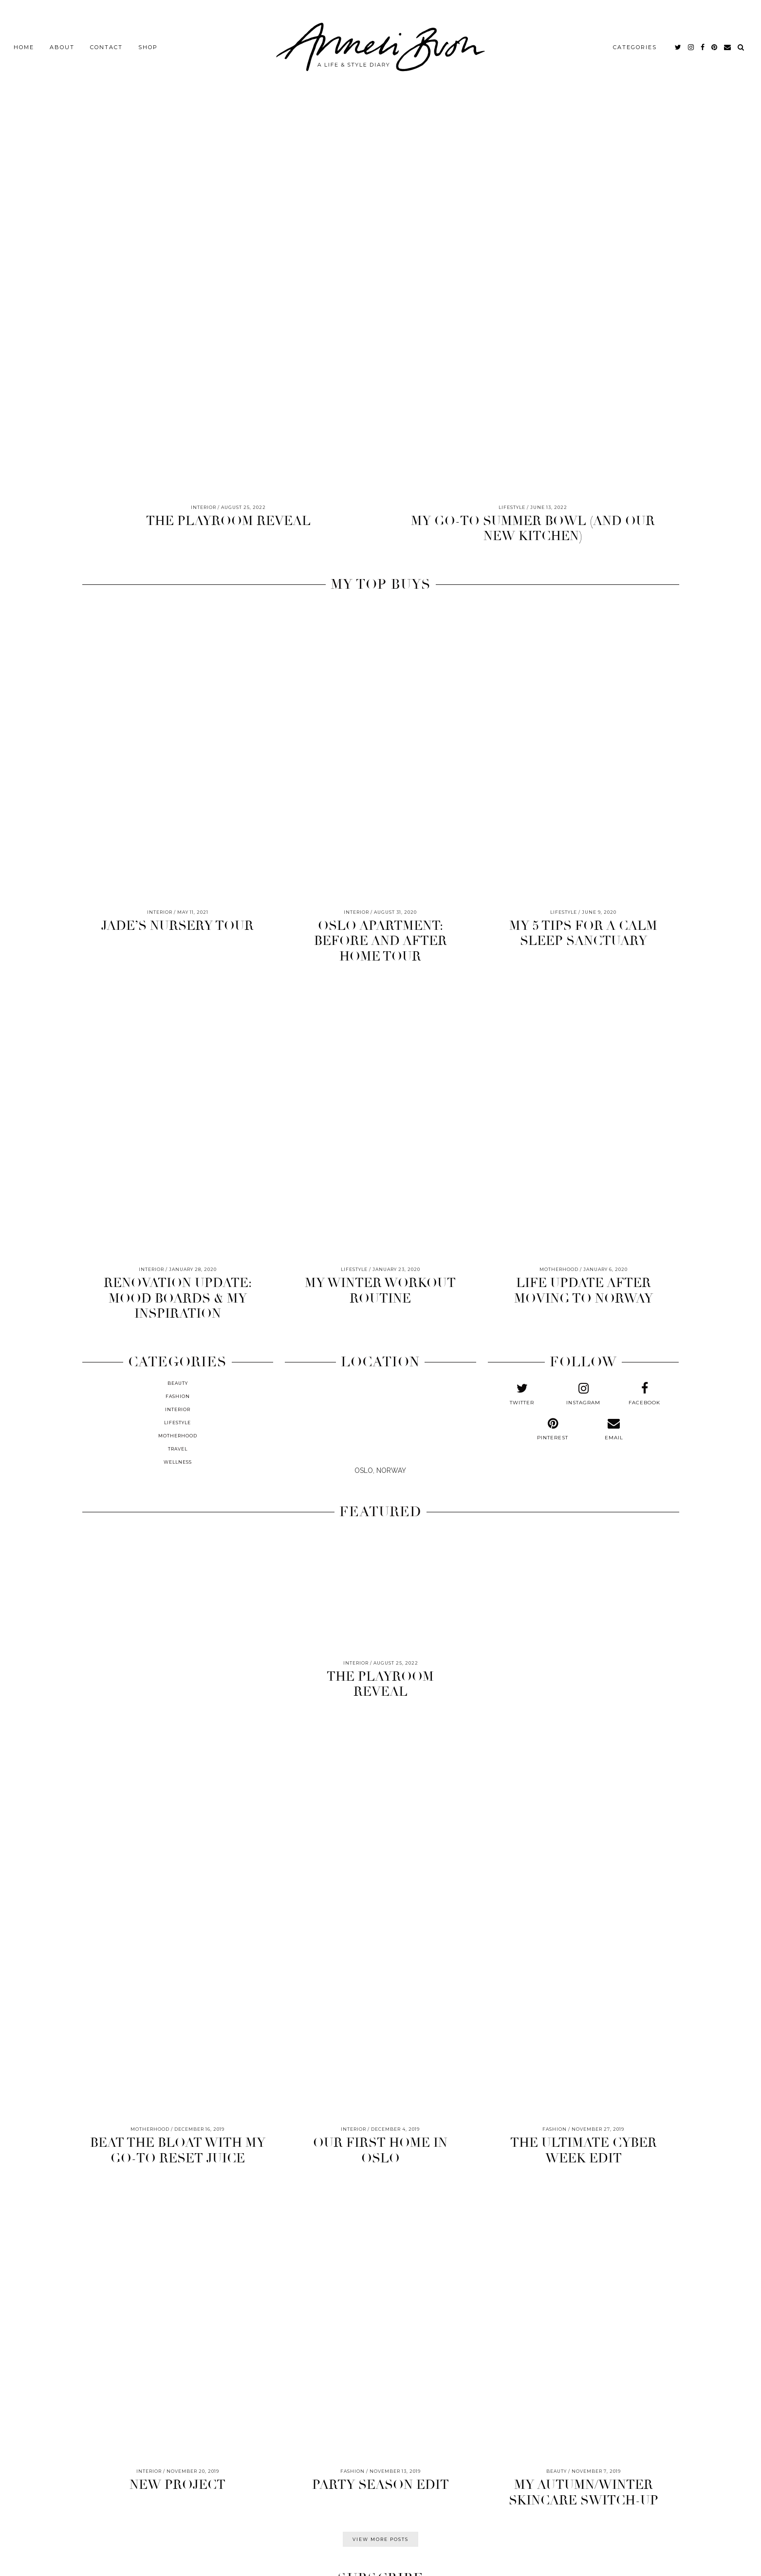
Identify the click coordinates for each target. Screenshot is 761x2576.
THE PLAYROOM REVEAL (228, 521)
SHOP (148, 44)
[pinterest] (714, 44)
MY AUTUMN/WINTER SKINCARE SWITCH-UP (583, 2492)
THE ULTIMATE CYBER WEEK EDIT (583, 2150)
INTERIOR (177, 1409)
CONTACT (106, 44)
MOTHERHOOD (177, 1435)
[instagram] (691, 44)
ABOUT (62, 44)
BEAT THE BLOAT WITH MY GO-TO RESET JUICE (177, 2150)
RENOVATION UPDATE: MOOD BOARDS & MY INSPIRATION (178, 1298)
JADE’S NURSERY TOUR (177, 926)
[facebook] (703, 44)
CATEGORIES (635, 44)
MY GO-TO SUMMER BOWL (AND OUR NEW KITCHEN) (533, 528)
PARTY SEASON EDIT (380, 2485)
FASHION (178, 1396)
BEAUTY (177, 1383)
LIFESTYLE (177, 1422)
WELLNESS (178, 1462)
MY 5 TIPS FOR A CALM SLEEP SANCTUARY (583, 933)
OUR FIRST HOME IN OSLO (380, 2150)
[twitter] (678, 44)
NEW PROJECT (177, 2485)
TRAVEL (177, 1448)
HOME (24, 44)
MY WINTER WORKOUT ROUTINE (380, 1290)
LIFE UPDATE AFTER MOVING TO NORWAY (583, 1290)
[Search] (741, 44)
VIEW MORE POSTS (380, 2539)
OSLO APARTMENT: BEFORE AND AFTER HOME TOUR (380, 941)
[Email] (728, 44)
